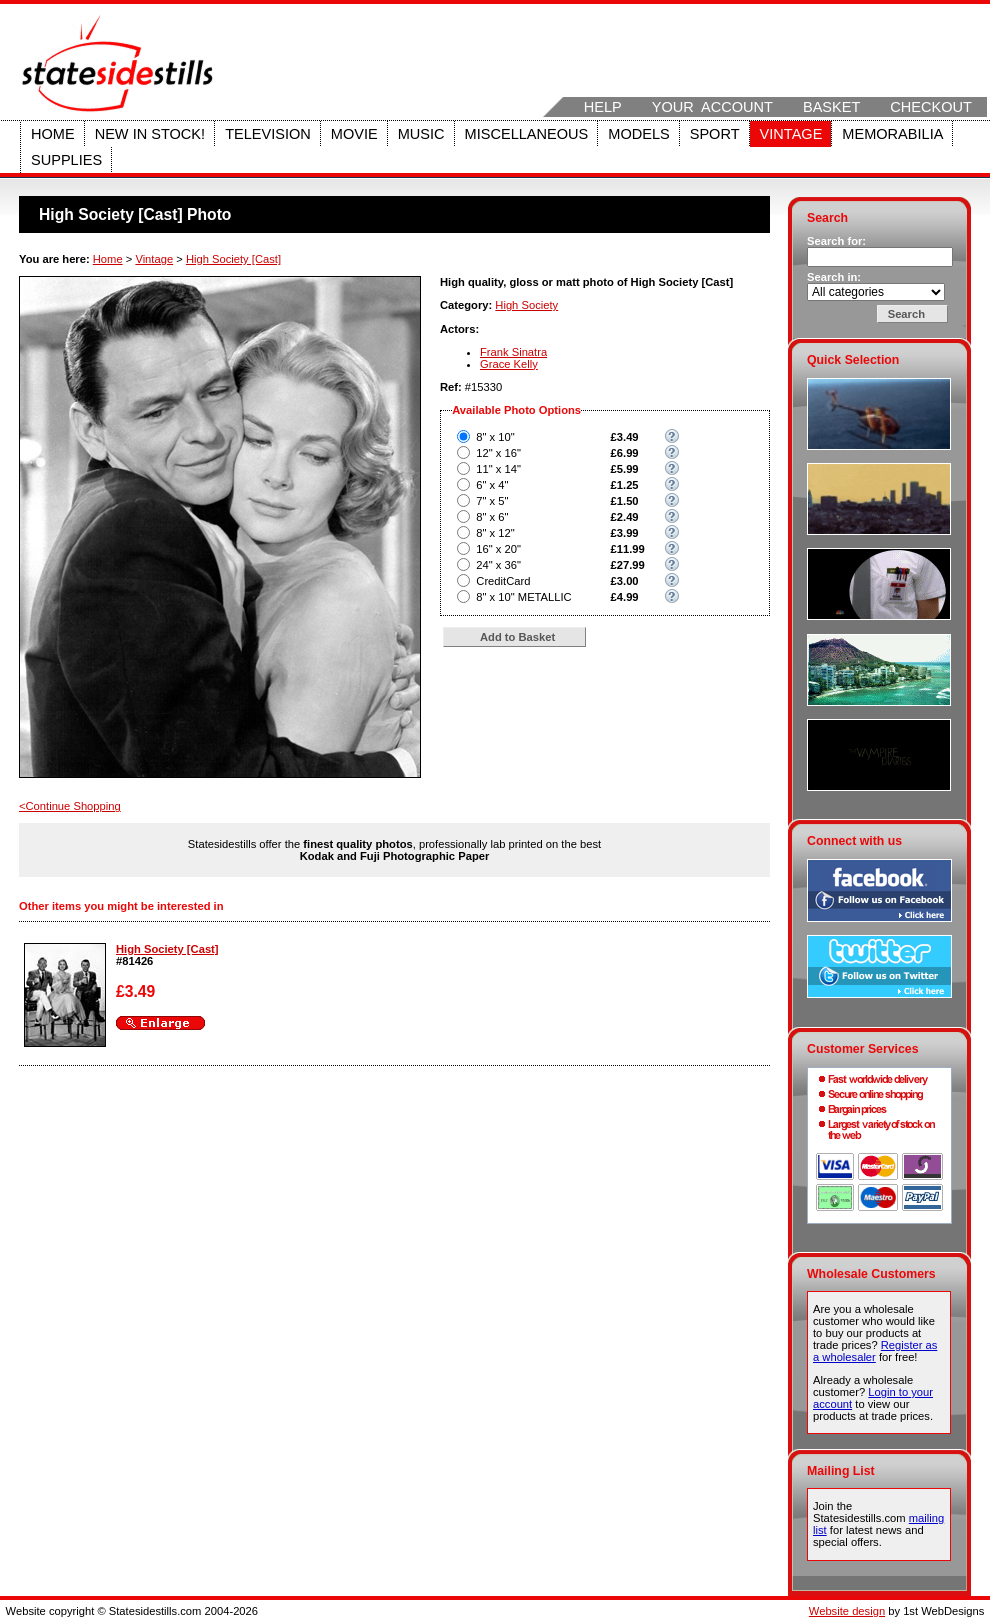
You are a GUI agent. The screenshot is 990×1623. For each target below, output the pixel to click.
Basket (831, 107)
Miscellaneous (527, 134)
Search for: (836, 241)
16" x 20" (498, 549)
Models (638, 134)
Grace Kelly (509, 364)
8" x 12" (495, 533)
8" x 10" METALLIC (523, 597)
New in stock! (150, 134)
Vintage (791, 134)
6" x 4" (492, 485)
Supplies (66, 160)
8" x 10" (495, 437)
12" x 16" (498, 453)
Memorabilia (892, 134)
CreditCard (503, 581)
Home (53, 134)
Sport (715, 134)
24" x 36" (498, 565)
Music (421, 134)
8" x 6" (492, 517)
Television (268, 134)
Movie (354, 134)
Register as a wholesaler (875, 1351)
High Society (526, 305)
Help (603, 107)
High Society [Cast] (233, 259)
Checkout (931, 107)
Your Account (712, 107)
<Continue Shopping (70, 806)
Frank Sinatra (513, 352)
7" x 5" (492, 501)
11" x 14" (498, 469)
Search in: (834, 277)
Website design (847, 1611)
